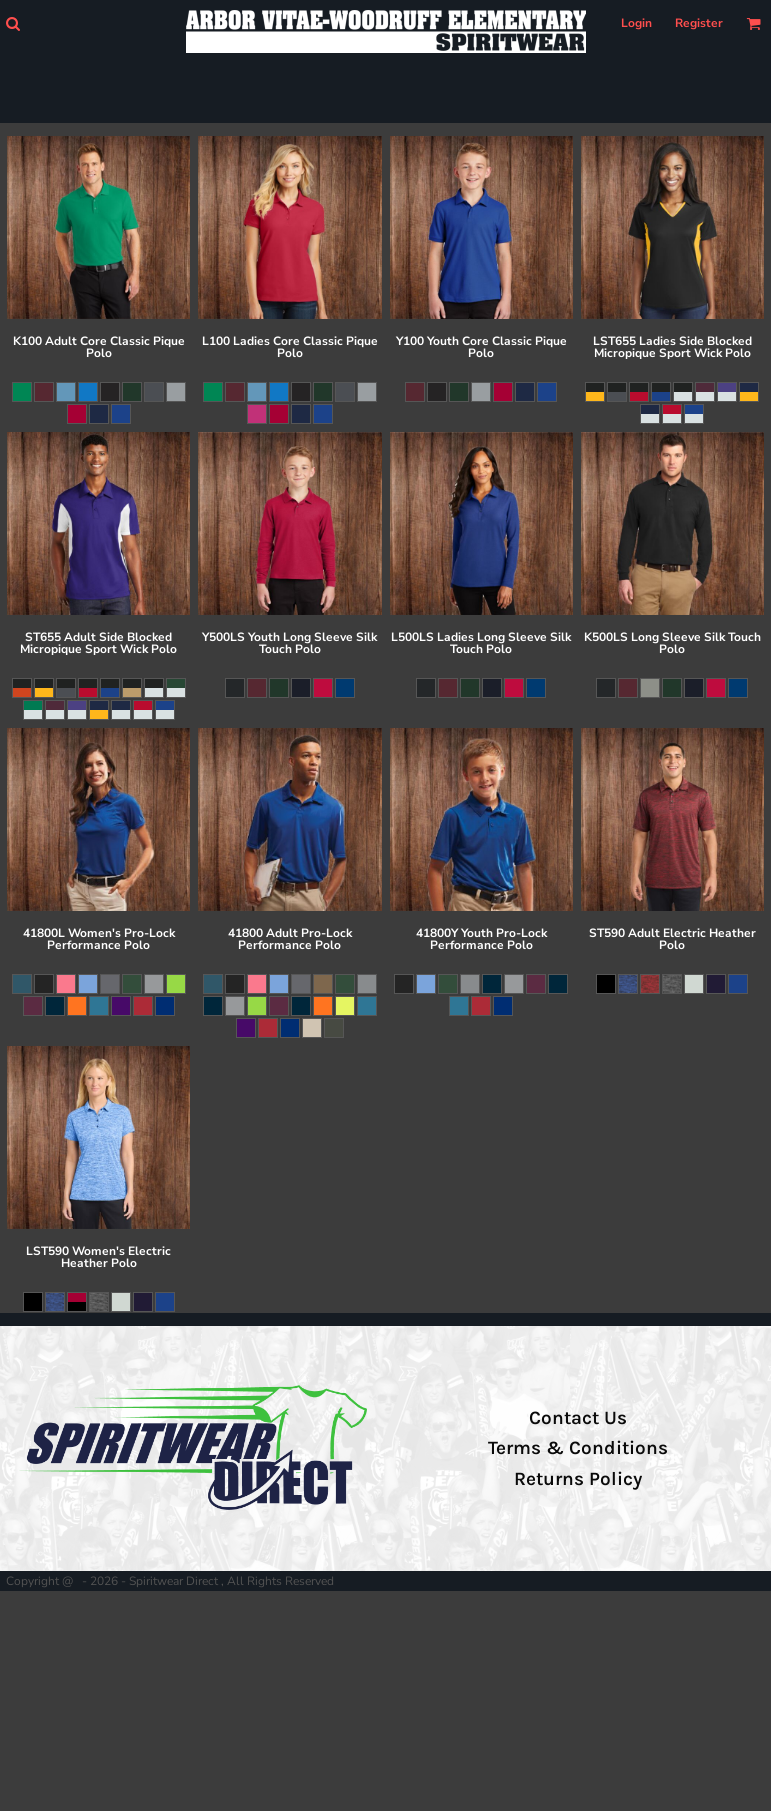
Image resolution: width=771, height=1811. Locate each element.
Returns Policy (578, 1479)
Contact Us (578, 1418)
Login (636, 23)
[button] (12, 23)
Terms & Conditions (578, 1448)
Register (699, 23)
